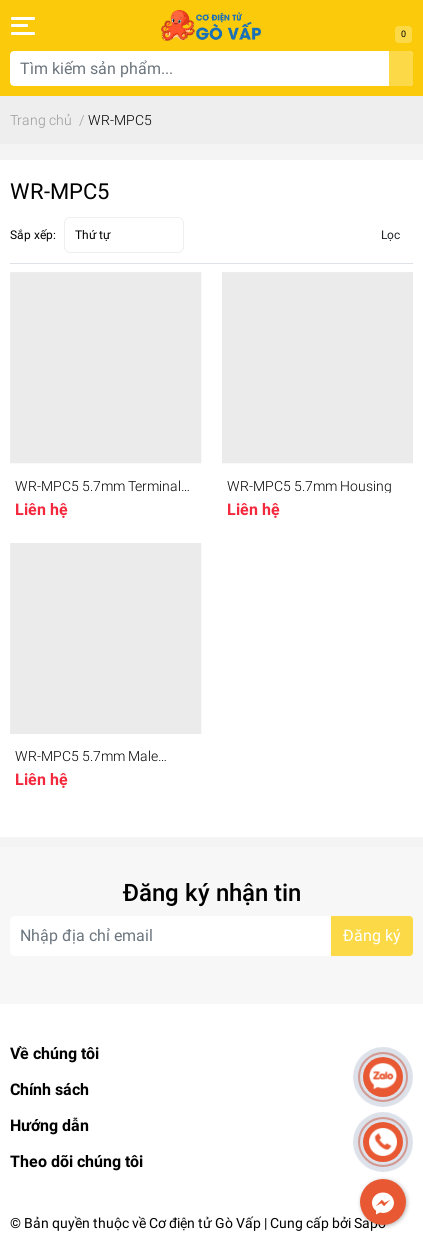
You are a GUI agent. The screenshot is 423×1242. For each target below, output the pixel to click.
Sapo (370, 1223)
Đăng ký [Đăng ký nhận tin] (372, 935)
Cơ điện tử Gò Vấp (205, 1223)
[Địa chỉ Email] (211, 936)
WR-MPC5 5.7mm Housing (309, 486)
